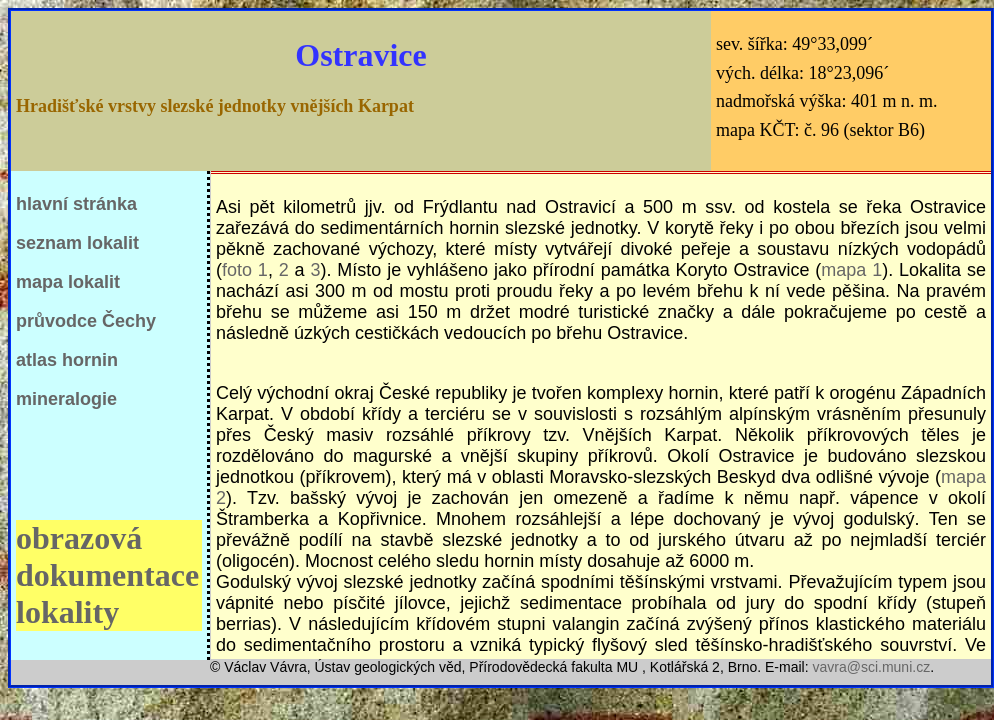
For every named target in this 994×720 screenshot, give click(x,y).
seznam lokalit (77, 243)
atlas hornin (67, 360)
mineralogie (66, 399)
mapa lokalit (68, 282)
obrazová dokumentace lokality (107, 575)
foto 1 (245, 270)
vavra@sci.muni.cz (871, 667)
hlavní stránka (76, 204)
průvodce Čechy (86, 321)
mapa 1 (851, 270)
